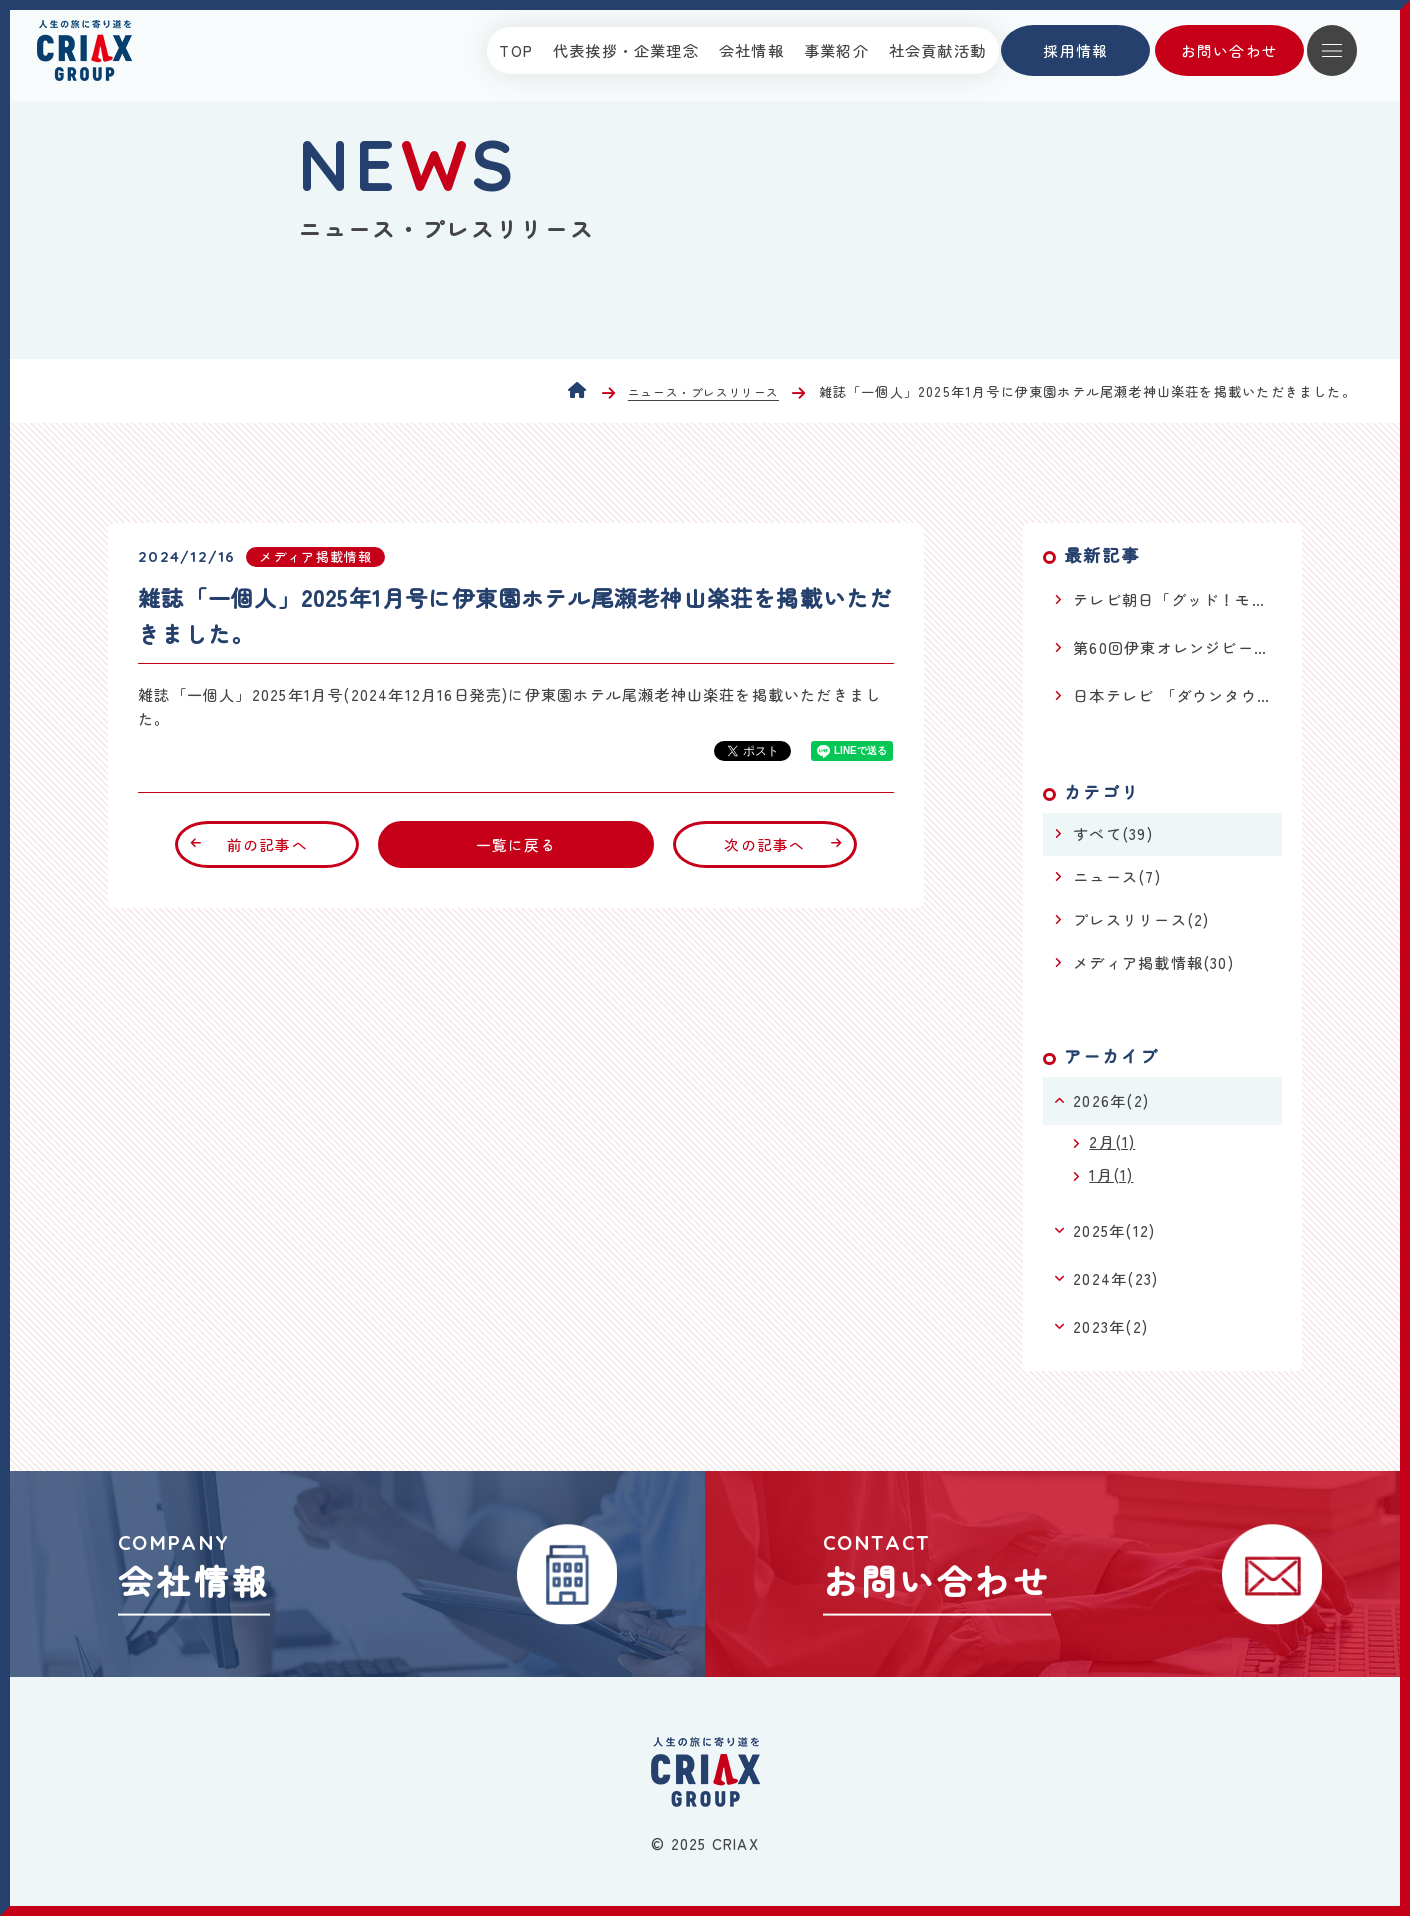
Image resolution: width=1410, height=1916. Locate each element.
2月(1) (1112, 1141)
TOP (516, 50)
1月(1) (1111, 1174)
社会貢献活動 (937, 50)
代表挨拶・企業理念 (626, 50)
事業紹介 (836, 50)
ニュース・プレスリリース (703, 392)
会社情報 (751, 50)
